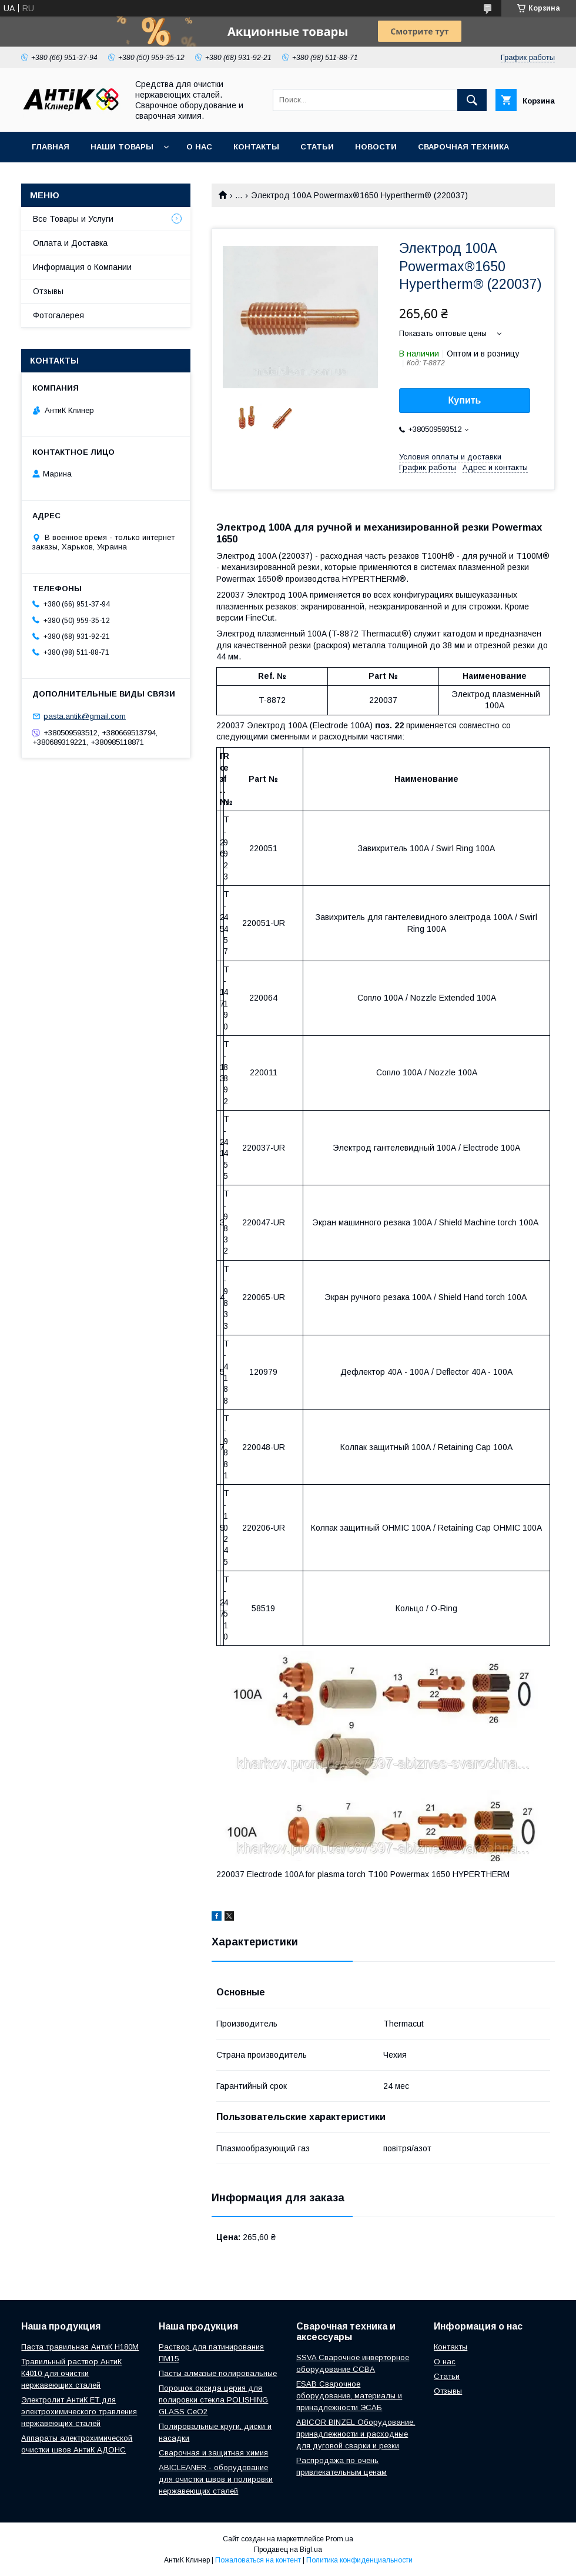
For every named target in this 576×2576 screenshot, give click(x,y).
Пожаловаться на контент (258, 2560)
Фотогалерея (58, 315)
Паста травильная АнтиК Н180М (80, 2346)
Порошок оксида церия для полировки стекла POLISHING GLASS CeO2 (213, 2400)
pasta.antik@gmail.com (84, 716)
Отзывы (48, 291)
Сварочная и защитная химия (213, 2452)
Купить (464, 400)
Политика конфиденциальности (359, 2560)
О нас (199, 146)
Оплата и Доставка (70, 243)
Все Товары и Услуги (73, 219)
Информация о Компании (82, 267)
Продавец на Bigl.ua (288, 2549)
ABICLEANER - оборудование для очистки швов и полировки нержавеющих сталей (216, 2479)
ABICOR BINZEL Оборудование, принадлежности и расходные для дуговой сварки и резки (355, 2434)
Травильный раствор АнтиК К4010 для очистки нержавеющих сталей (71, 2373)
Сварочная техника (463, 146)
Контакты (256, 146)
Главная (50, 146)
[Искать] (472, 100)
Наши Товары (122, 146)
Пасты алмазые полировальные (218, 2373)
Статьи (317, 146)
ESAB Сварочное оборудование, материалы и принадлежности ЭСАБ (349, 2396)
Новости (376, 146)
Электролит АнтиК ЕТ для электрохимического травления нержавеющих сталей (79, 2411)
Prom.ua (339, 2539)
